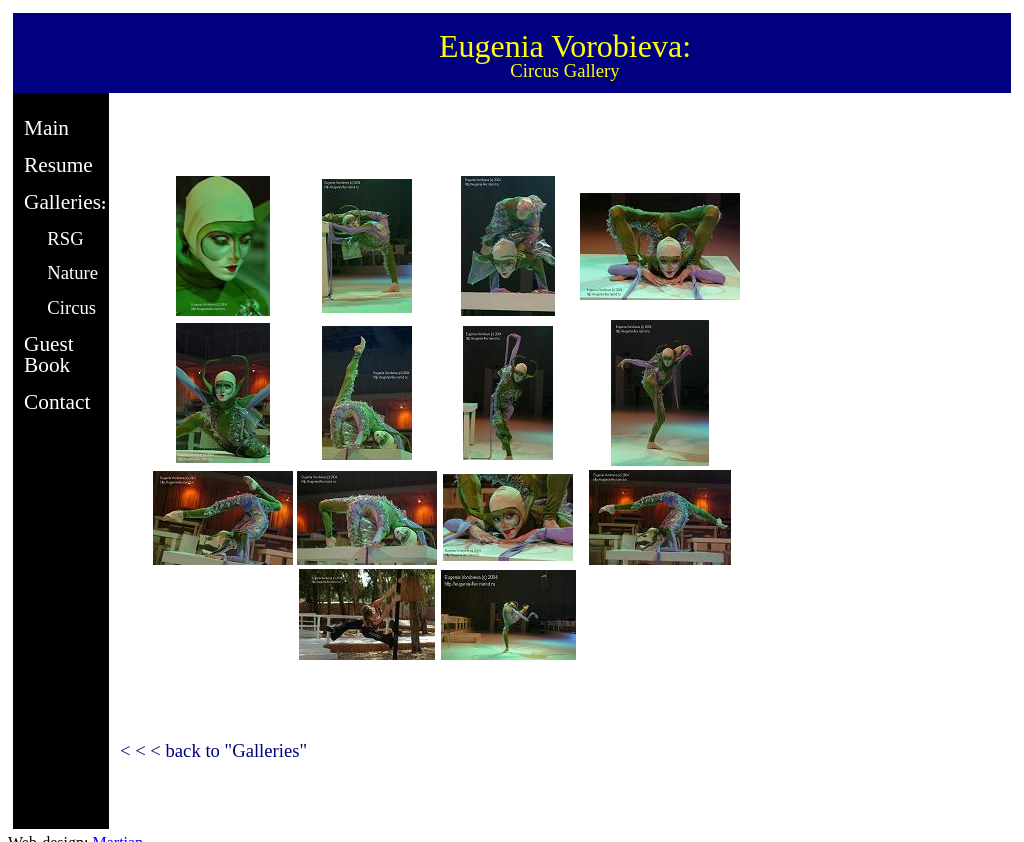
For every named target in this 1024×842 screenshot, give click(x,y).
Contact (57, 402)
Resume (58, 165)
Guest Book (49, 354)
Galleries (62, 202)
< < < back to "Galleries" (213, 750)
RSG (65, 238)
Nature (72, 272)
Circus (71, 307)
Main (46, 128)
